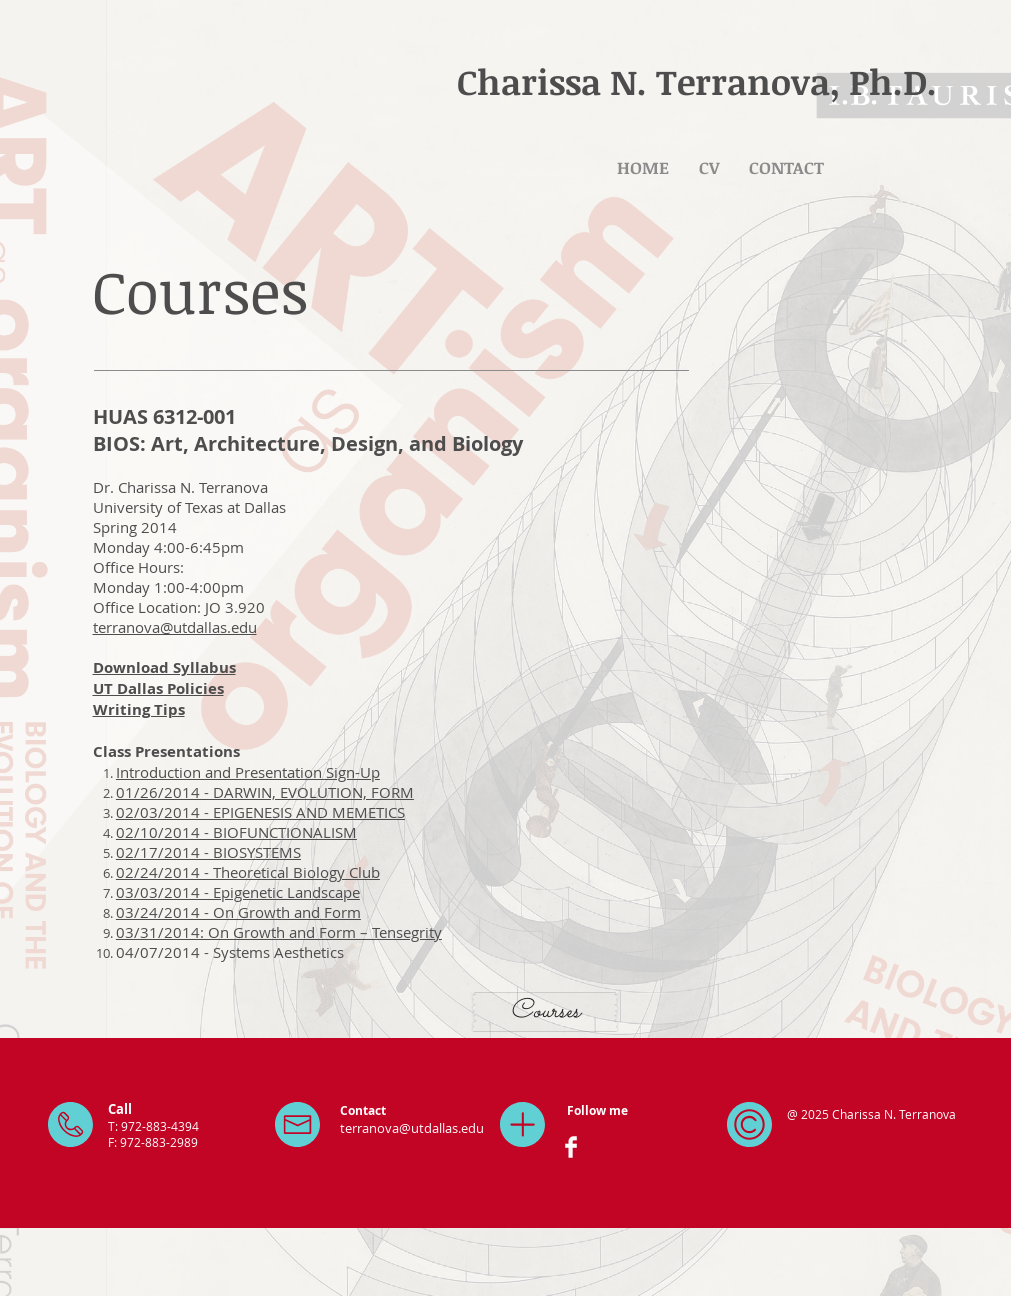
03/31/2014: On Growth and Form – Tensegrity (279, 932)
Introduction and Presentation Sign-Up (248, 772)
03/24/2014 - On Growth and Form (238, 912)
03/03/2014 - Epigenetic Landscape (238, 892)
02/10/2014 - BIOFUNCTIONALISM (236, 832)
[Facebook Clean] (571, 1147)
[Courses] (545, 1012)
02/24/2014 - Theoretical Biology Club (248, 872)
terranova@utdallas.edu (175, 627)
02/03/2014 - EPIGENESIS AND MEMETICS (260, 812)
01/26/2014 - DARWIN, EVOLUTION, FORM (265, 792)
